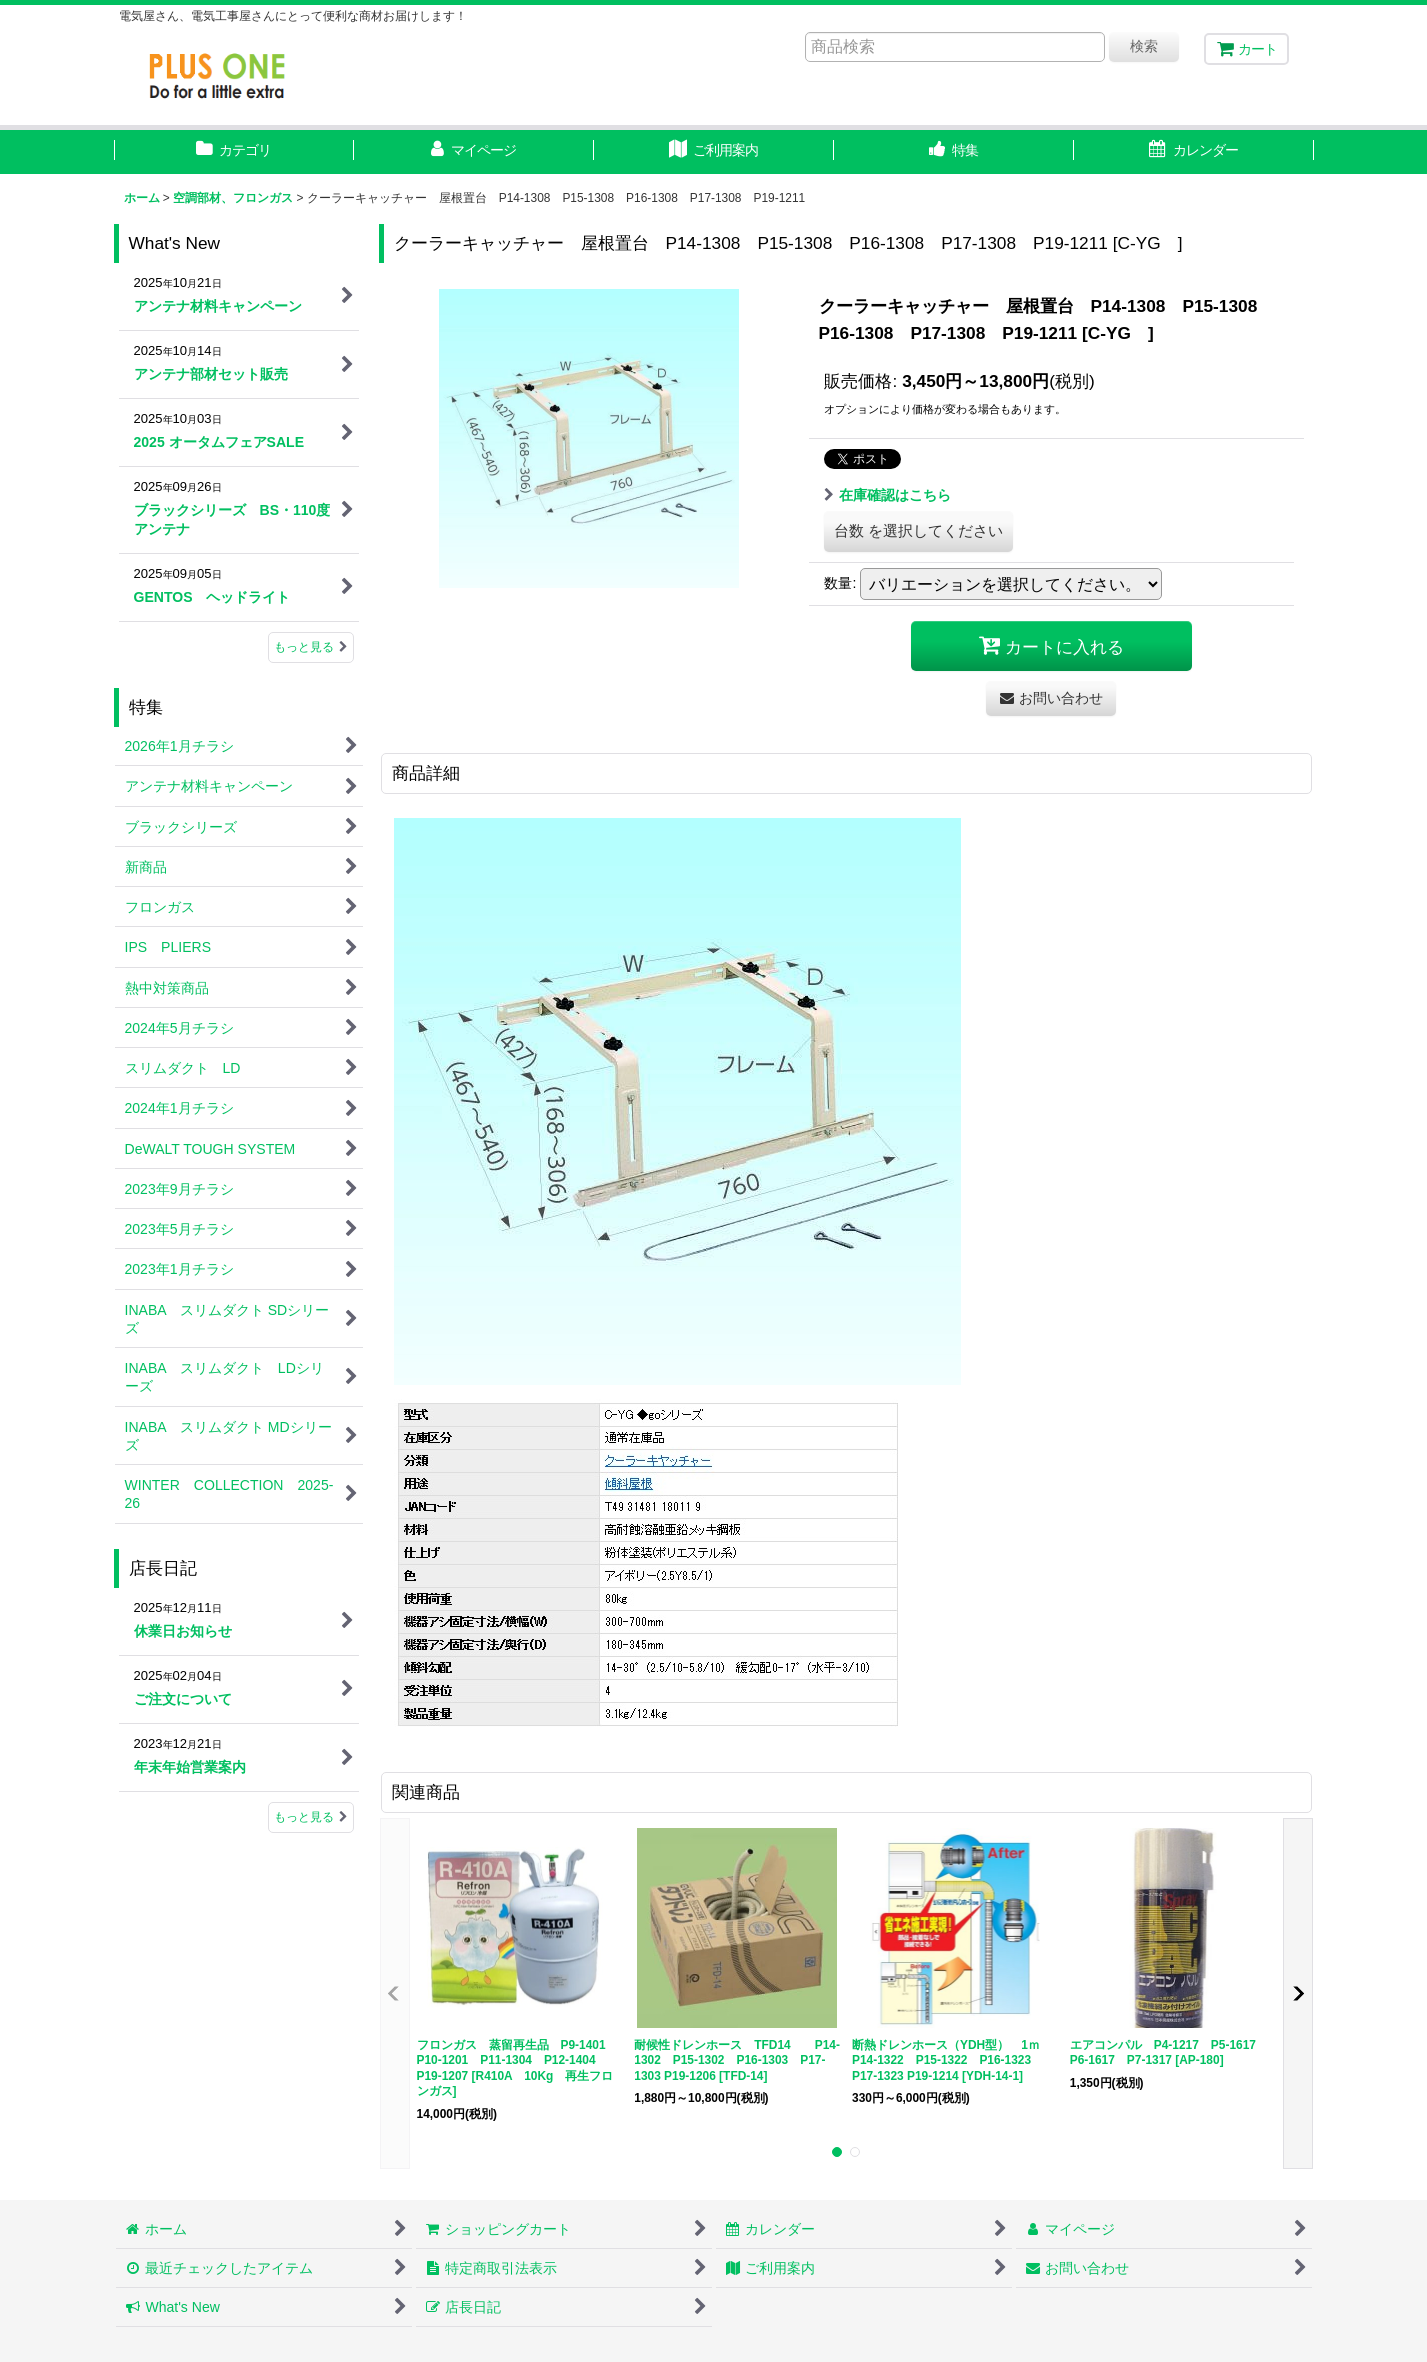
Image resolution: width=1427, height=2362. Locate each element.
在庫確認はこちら (887, 495)
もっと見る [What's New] (311, 647)
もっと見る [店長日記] (311, 1817)
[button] (954, 152)
